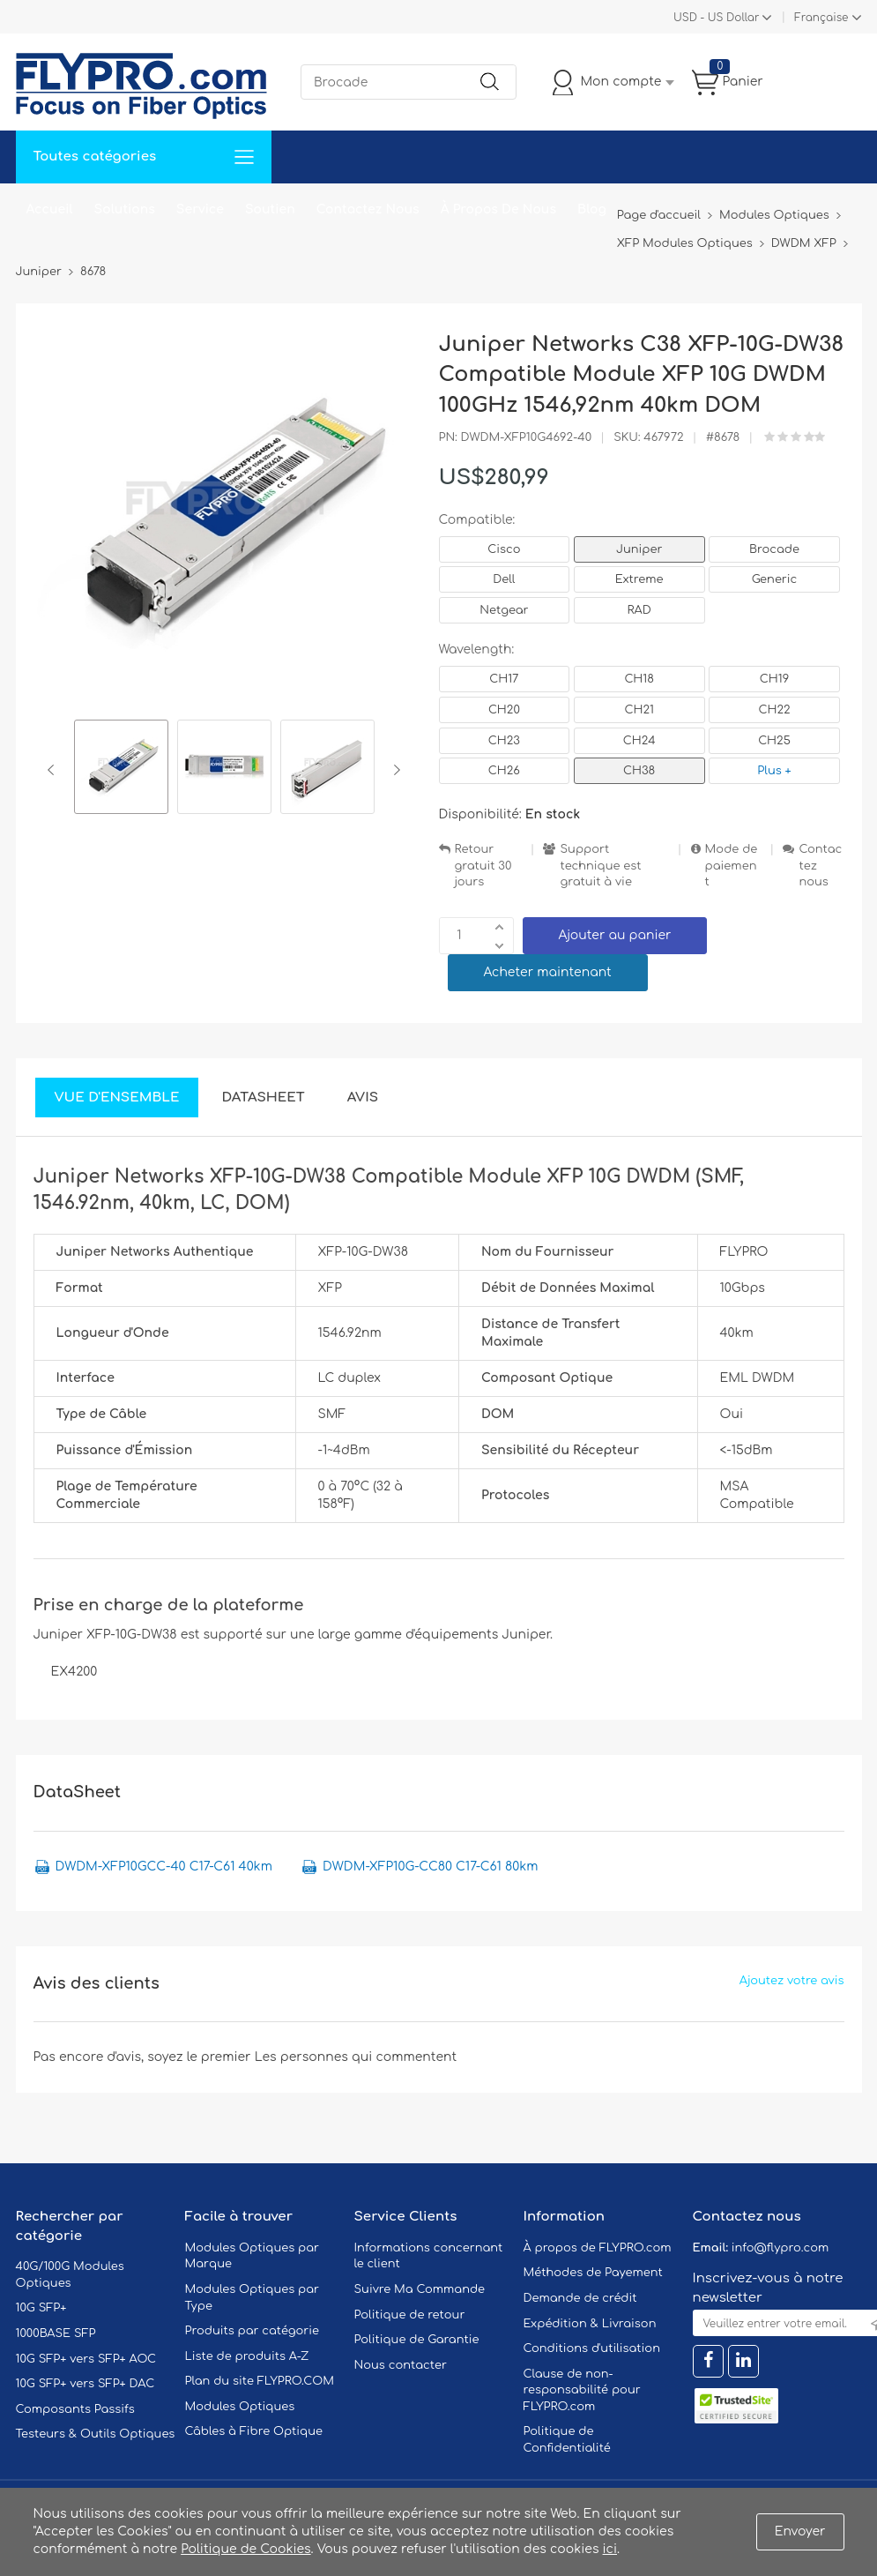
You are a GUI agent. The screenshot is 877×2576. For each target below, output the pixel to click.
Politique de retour (409, 2315)
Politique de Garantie (416, 2339)
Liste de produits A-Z (247, 2356)
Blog (591, 209)
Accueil (49, 209)
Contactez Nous (368, 209)
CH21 (638, 710)
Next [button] (393, 770)
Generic (775, 579)
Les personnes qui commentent (356, 2057)
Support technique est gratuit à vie (600, 865)
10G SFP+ (41, 2308)
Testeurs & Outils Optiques (95, 2434)
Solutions (124, 209)
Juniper (639, 549)
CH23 (504, 741)
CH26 (504, 771)
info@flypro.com (780, 2248)
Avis (362, 1097)
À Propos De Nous (498, 209)
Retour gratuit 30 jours (483, 865)
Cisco (503, 549)
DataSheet (262, 1097)
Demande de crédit (580, 2298)
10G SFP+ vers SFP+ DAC (85, 2384)
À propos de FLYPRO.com (598, 2248)
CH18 (639, 679)
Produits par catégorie (252, 2331)
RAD (639, 610)
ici (610, 2549)
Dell (504, 579)
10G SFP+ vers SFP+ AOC (86, 2359)
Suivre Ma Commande (420, 2289)
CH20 (504, 710)
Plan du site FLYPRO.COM (260, 2381)
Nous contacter (400, 2365)
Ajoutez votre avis (792, 1981)
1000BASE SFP (56, 2333)
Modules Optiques (240, 2407)
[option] (121, 769)
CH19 (774, 679)
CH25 (774, 741)
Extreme (639, 579)
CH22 (774, 710)
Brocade (774, 549)
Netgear (503, 610)
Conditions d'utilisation (592, 2348)
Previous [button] (54, 770)
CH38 (639, 771)
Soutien (270, 209)
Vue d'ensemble (117, 1097)
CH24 (639, 741)
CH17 (503, 679)
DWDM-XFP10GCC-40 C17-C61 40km (164, 1866)
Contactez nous (820, 865)
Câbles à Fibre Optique (254, 2431)
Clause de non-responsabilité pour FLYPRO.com (582, 2390)
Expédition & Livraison (590, 2324)
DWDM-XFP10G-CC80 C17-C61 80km (430, 1866)
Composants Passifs (75, 2409)
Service (200, 209)
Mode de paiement (731, 865)
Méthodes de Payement (593, 2272)
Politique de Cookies (245, 2549)
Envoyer (800, 2531)
